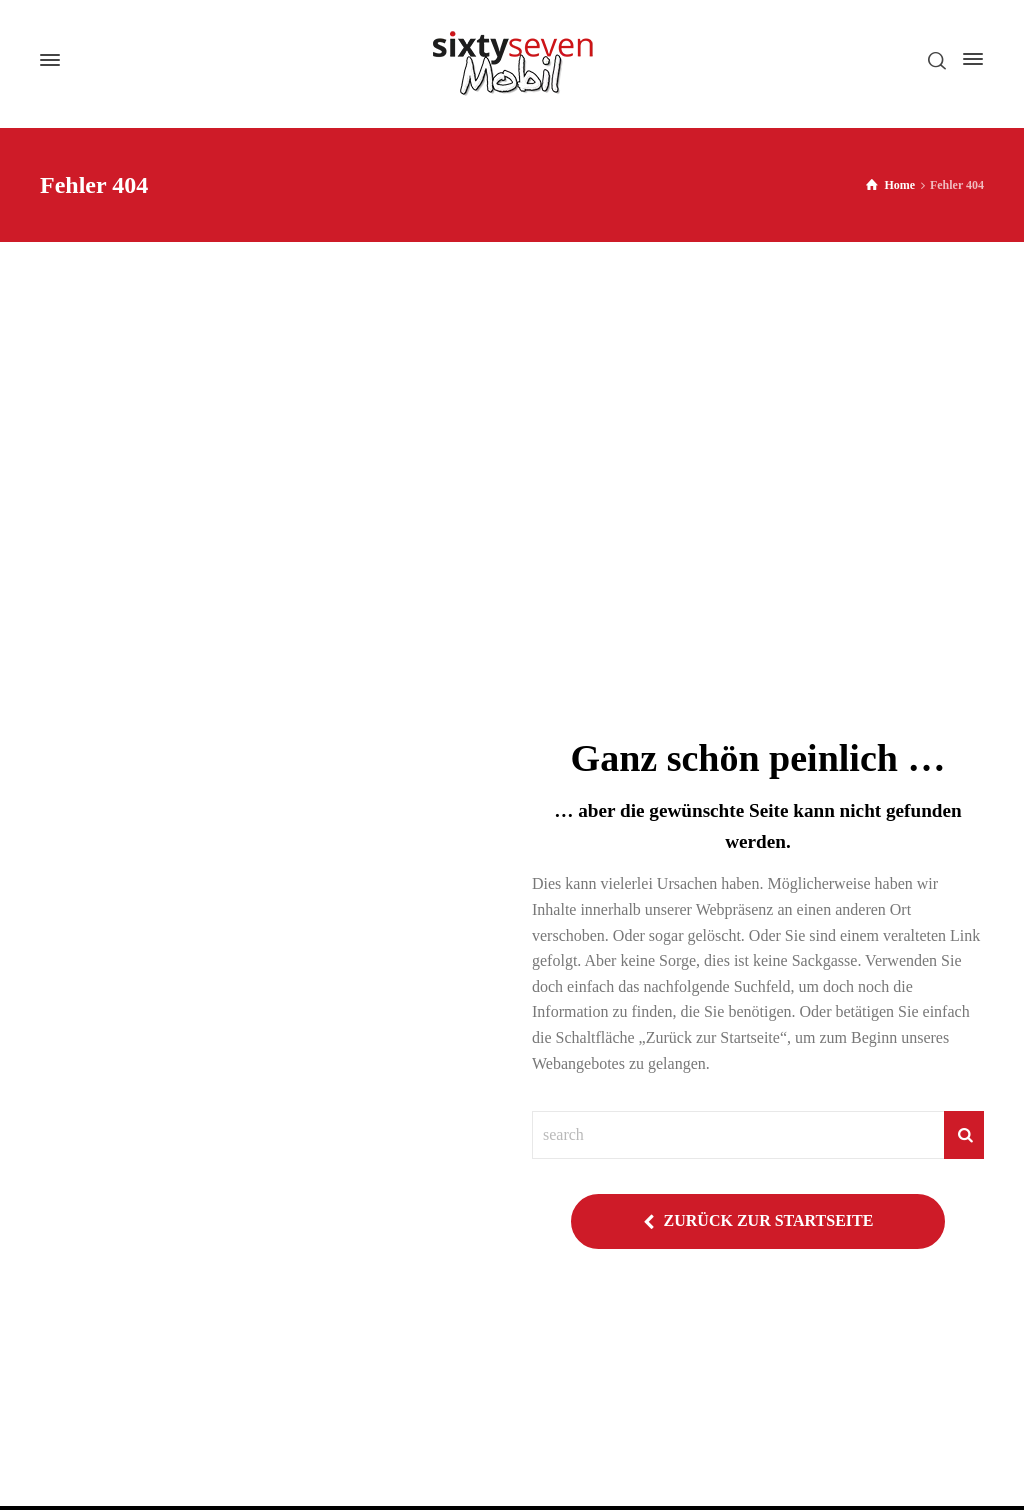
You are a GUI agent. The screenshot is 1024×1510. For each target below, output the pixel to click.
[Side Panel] (969, 59)
